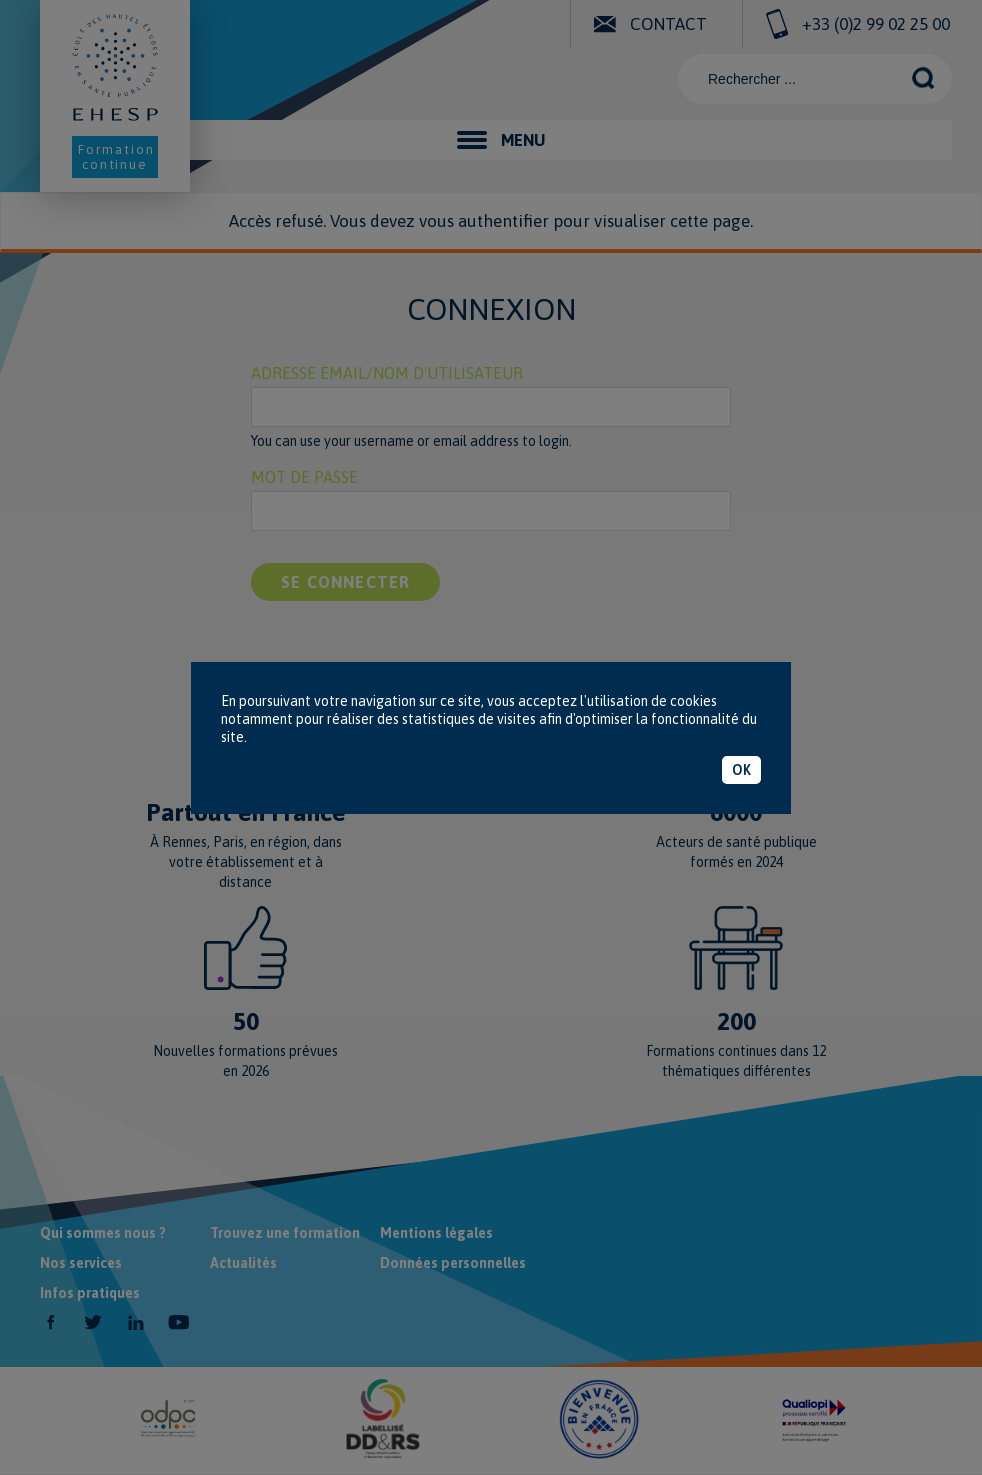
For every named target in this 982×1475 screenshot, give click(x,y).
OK (741, 770)
